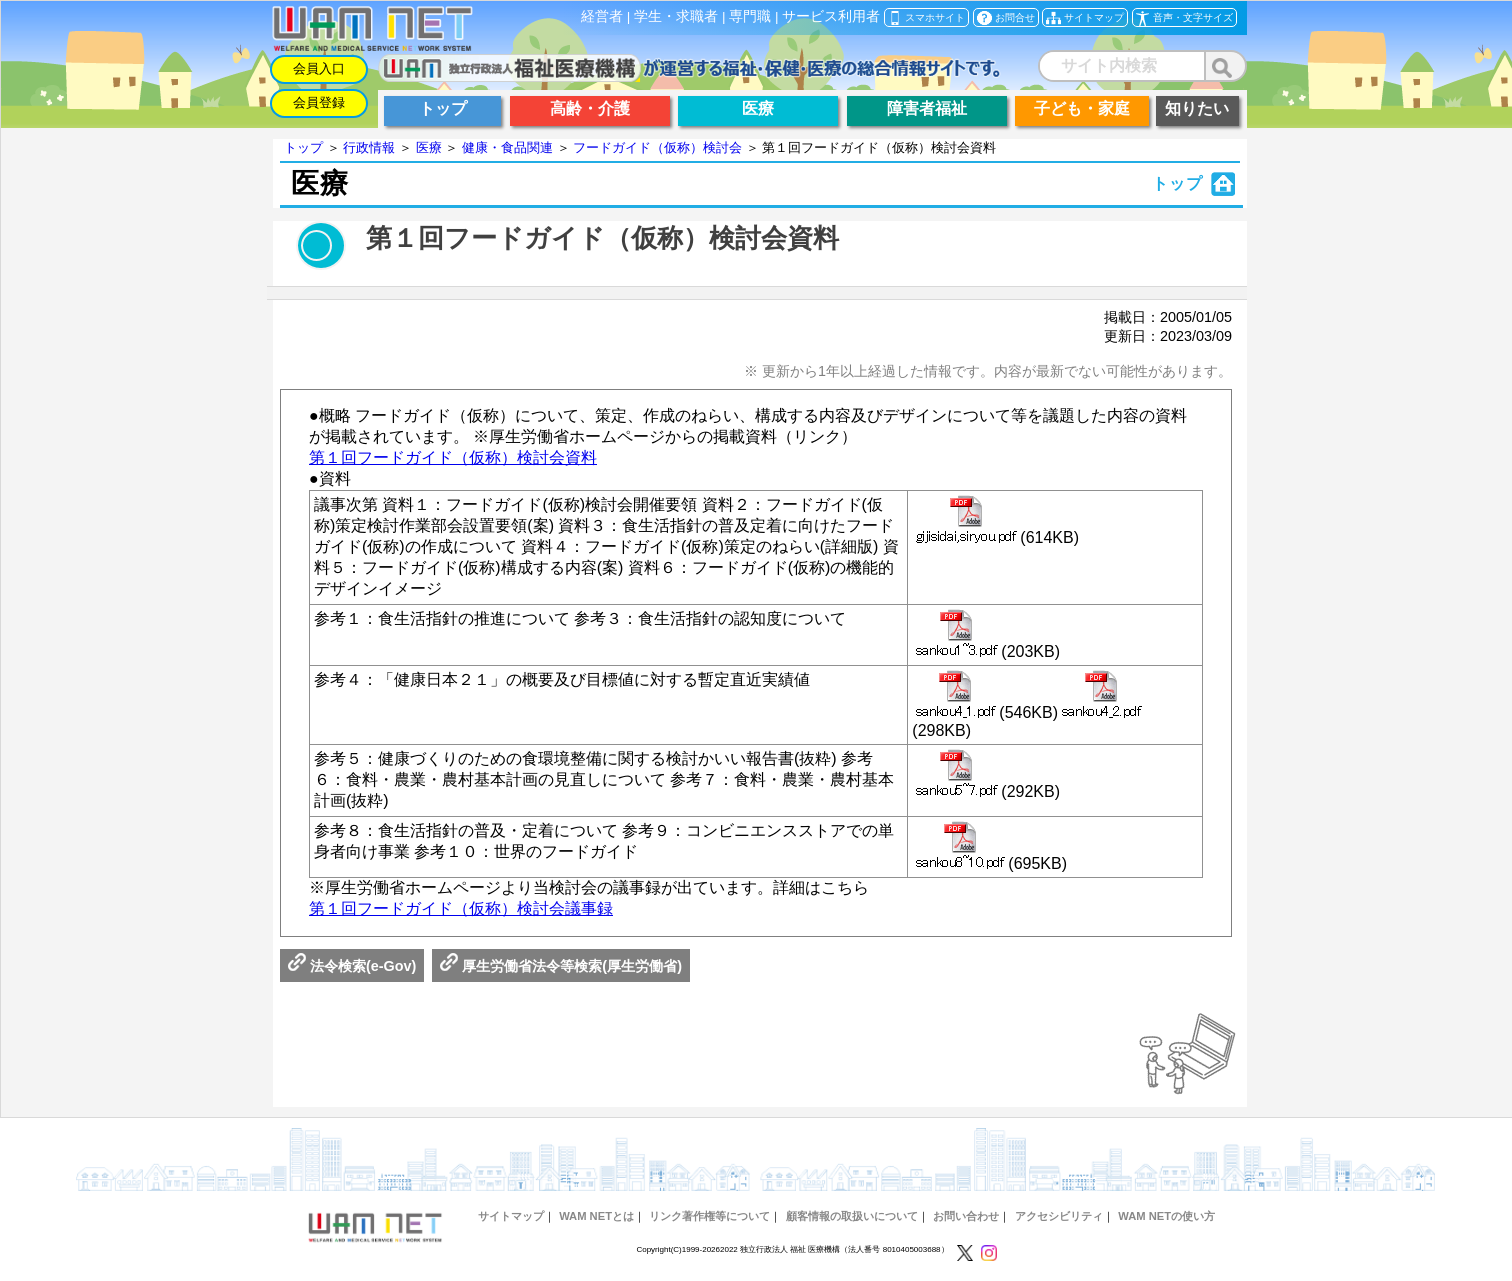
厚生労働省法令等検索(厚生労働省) (561, 966)
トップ (303, 147)
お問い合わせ (966, 1216)
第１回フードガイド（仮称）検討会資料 (453, 457)
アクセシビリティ (1059, 1216)
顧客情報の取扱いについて (852, 1216)
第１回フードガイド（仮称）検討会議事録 (461, 908)
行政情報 (369, 147)
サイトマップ (511, 1216)
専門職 (750, 16)
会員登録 (319, 102)
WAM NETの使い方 (1166, 1216)
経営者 (602, 16)
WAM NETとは (596, 1216)
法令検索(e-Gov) (352, 966)
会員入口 (319, 68)
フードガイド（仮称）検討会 (657, 147)
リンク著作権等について (709, 1216)
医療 (429, 147)
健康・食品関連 (507, 147)
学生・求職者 (676, 16)
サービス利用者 (831, 16)
